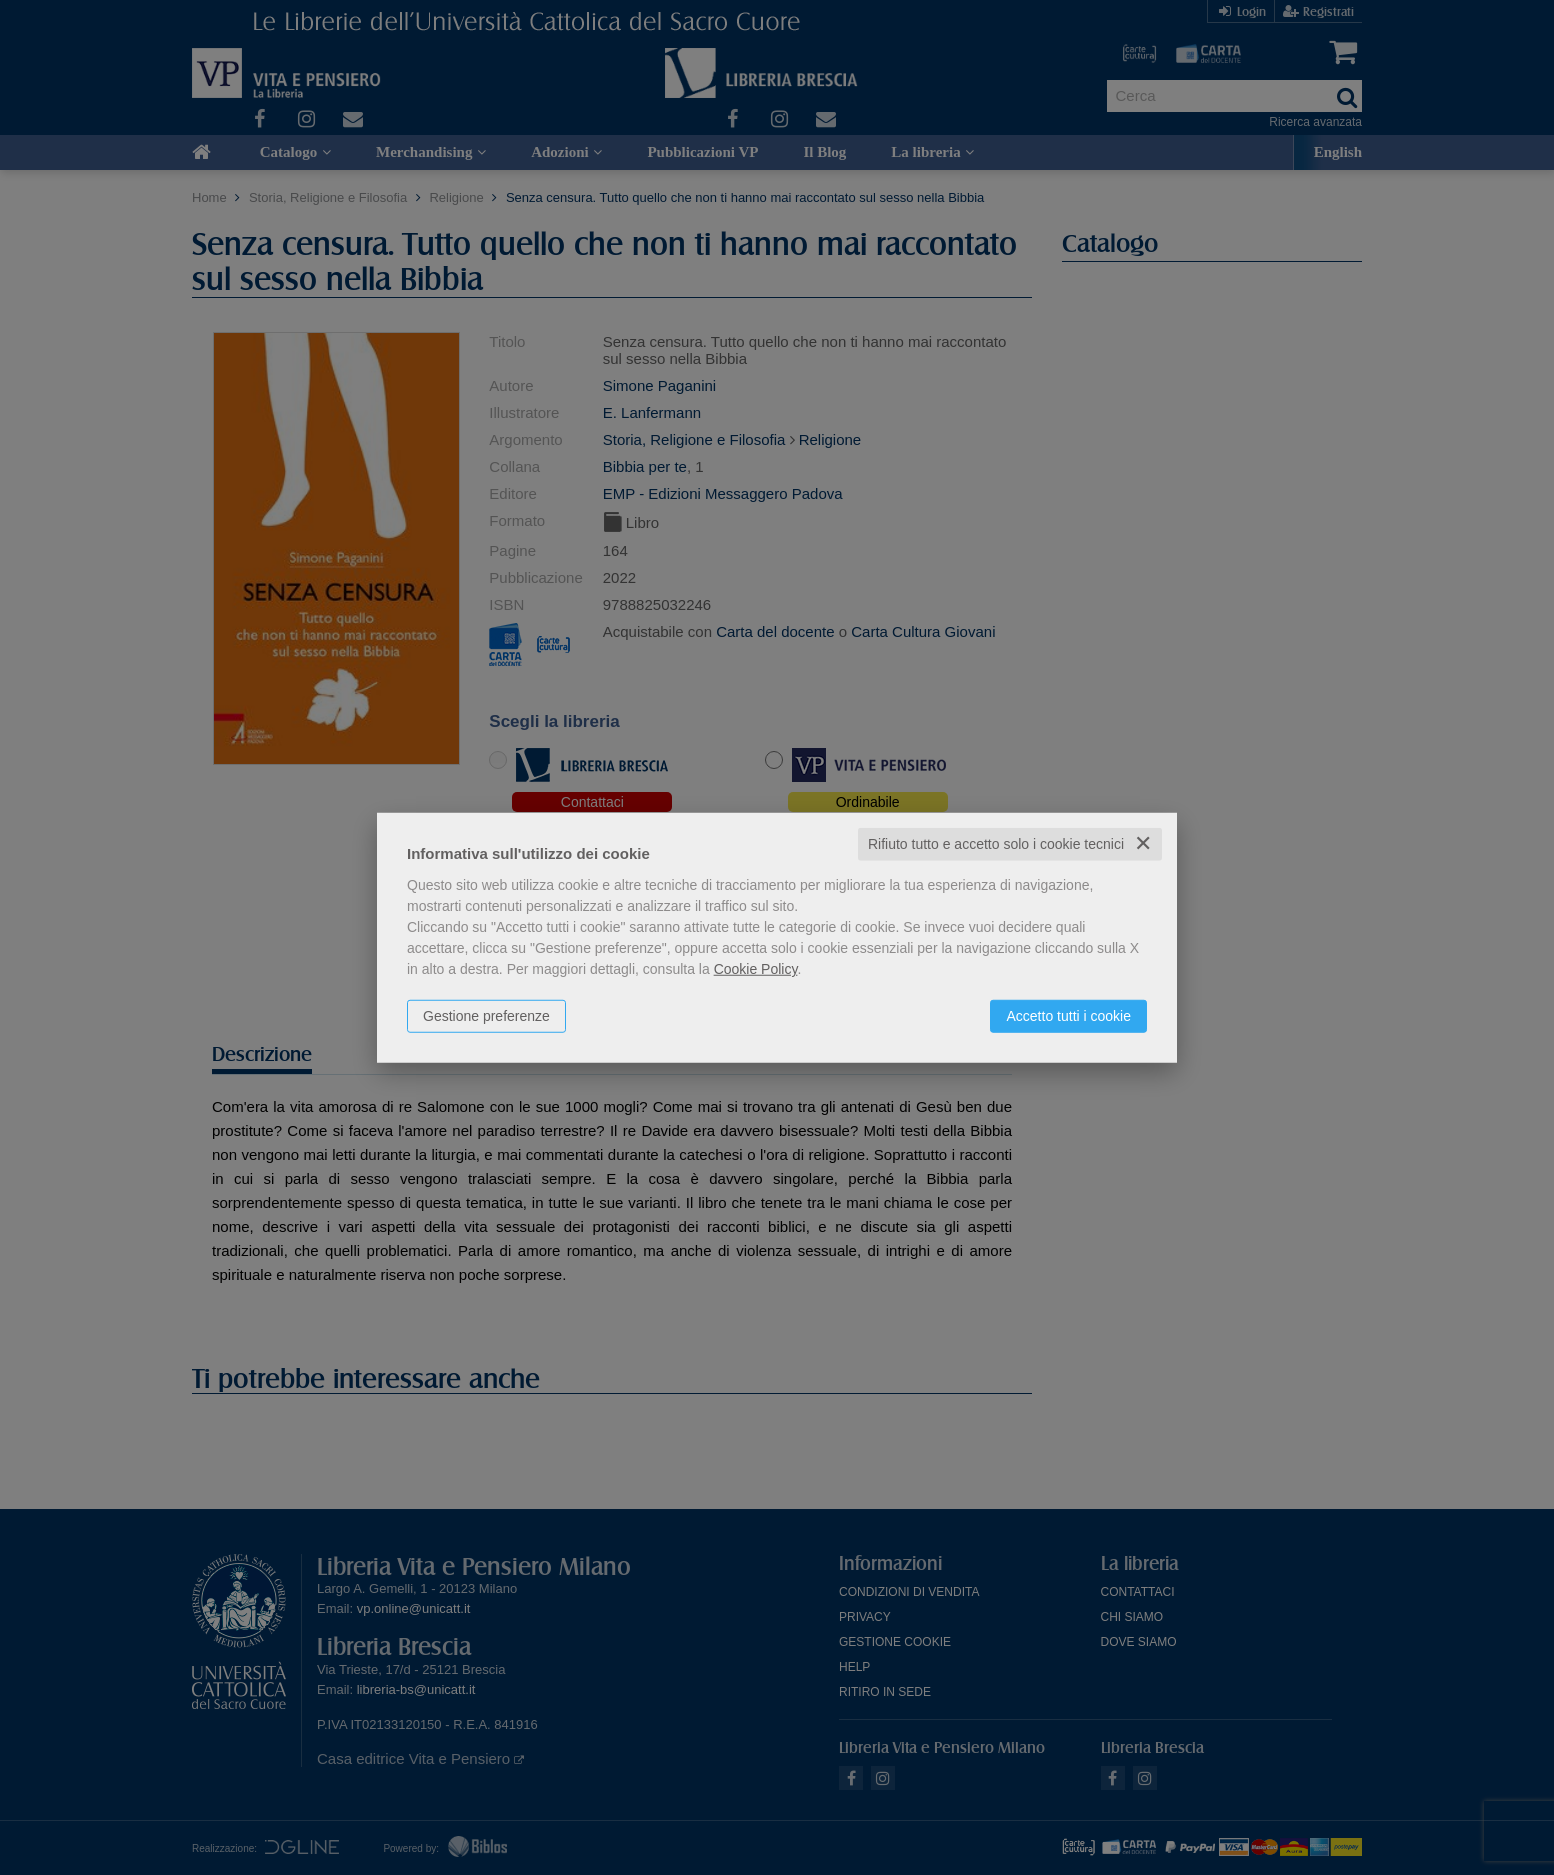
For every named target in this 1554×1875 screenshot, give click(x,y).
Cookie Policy (756, 969)
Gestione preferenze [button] (486, 1016)
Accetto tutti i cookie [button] (1068, 1016)
